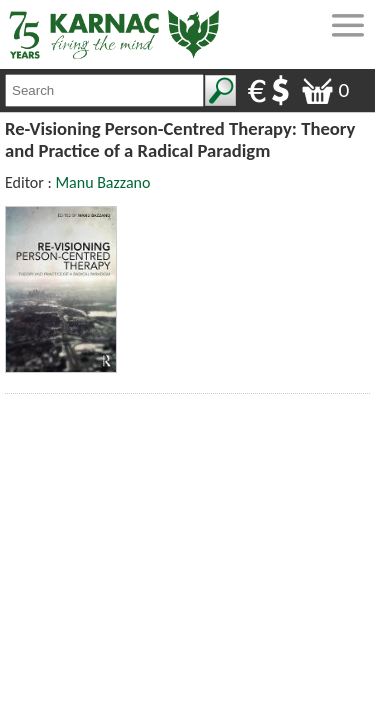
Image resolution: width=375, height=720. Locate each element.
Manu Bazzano (102, 182)
